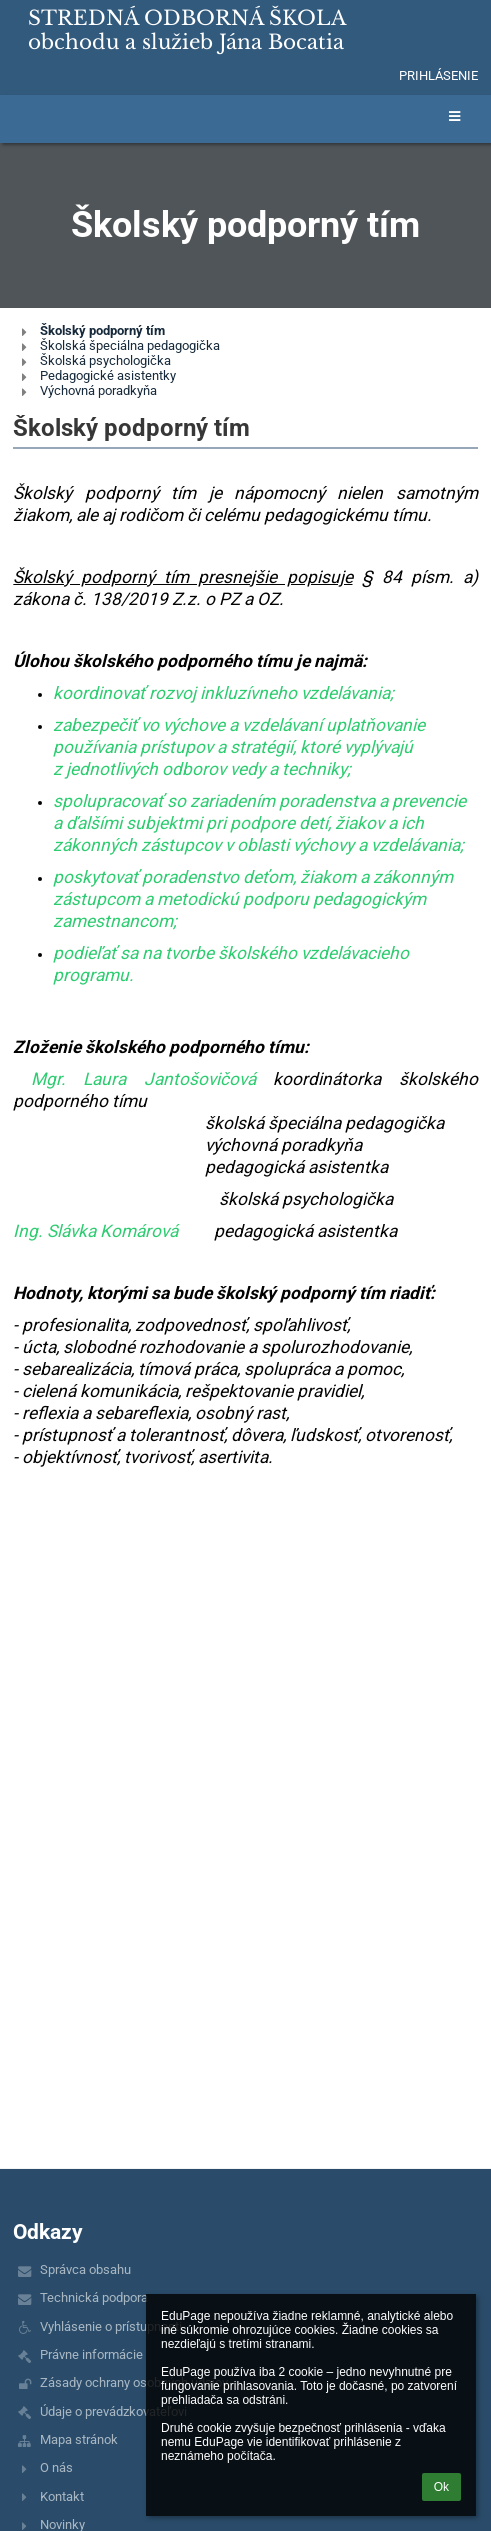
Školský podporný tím (102, 330)
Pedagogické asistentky (108, 375)
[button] (370, 75)
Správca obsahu (85, 2269)
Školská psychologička (105, 360)
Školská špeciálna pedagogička (130, 345)
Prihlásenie (438, 75)
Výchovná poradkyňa (98, 390)
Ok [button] (441, 2487)
